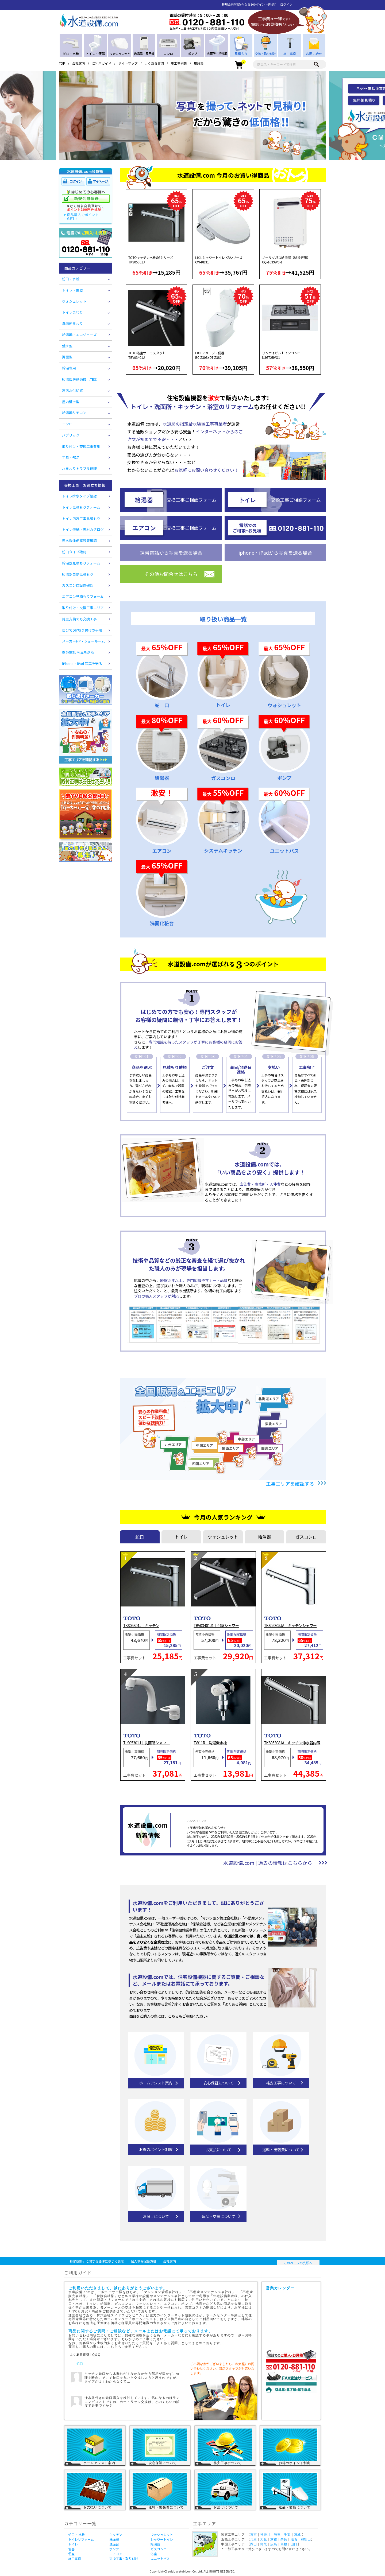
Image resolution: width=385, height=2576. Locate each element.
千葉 (287, 2534)
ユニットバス (160, 2558)
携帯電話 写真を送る (78, 652)
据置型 (67, 356)
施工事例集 (179, 63)
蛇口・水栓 (70, 278)
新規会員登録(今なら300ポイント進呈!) (249, 4)
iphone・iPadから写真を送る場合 (275, 552)
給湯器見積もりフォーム (81, 563)
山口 (294, 2544)
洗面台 (114, 2544)
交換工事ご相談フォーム (192, 499)
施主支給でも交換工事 (79, 618)
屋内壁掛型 (70, 401)
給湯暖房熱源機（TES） (80, 379)
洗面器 (114, 2539)
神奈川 (265, 2534)
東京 (253, 2534)
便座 (71, 2553)
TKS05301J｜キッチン (141, 1625)
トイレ (73, 2544)
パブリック (70, 435)
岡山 (253, 2544)
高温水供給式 (72, 390)
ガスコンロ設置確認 (77, 585)
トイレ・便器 (72, 290)
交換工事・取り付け (123, 2558)
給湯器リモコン (74, 412)
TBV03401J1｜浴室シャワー (216, 1625)
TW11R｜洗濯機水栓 (210, 1743)
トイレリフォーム (81, 2539)
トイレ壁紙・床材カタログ (83, 529)
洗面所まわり (72, 323)
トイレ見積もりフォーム (81, 507)
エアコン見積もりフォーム (83, 596)
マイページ (98, 181)
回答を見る (172, 2388)
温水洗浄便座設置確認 (79, 540)
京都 (273, 2539)
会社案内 (78, 63)
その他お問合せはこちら (171, 573)
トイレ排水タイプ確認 (79, 496)
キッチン (115, 2534)
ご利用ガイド (101, 63)
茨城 (297, 2534)
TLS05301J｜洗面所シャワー (146, 1743)
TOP (62, 63)
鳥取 (263, 2544)
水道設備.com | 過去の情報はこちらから (267, 1862)
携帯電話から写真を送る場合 (171, 552)
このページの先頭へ (298, 2262)
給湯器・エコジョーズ (79, 334)
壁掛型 (67, 345)
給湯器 (155, 2544)
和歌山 (306, 2539)
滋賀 (294, 2539)
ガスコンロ (159, 2549)
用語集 (198, 63)
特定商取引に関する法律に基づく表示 (97, 2261)
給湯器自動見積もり (77, 574)
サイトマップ (127, 63)
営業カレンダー (292, 2317)
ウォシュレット (74, 301)
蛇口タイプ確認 (74, 551)
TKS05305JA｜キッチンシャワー (290, 1625)
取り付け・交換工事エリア (83, 607)
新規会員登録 (86, 198)
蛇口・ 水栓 (76, 2534)
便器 (71, 2549)
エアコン (115, 2553)
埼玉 (277, 2534)
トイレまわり (72, 312)
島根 (283, 2544)
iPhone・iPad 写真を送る (82, 663)
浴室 (154, 2553)
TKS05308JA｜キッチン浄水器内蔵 (292, 1743)
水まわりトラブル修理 (79, 468)
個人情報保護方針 (143, 2261)
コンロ (67, 423)
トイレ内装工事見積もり (81, 518)
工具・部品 (70, 457)
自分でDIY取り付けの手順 (82, 630)
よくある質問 (154, 63)
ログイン (286, 4)
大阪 (263, 2539)
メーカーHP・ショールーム (83, 641)
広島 (273, 2544)
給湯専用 (69, 368)
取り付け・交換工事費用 (81, 446)
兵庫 (253, 2539)
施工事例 (74, 2558)
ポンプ (114, 2549)
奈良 (283, 2539)
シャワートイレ (162, 2539)
